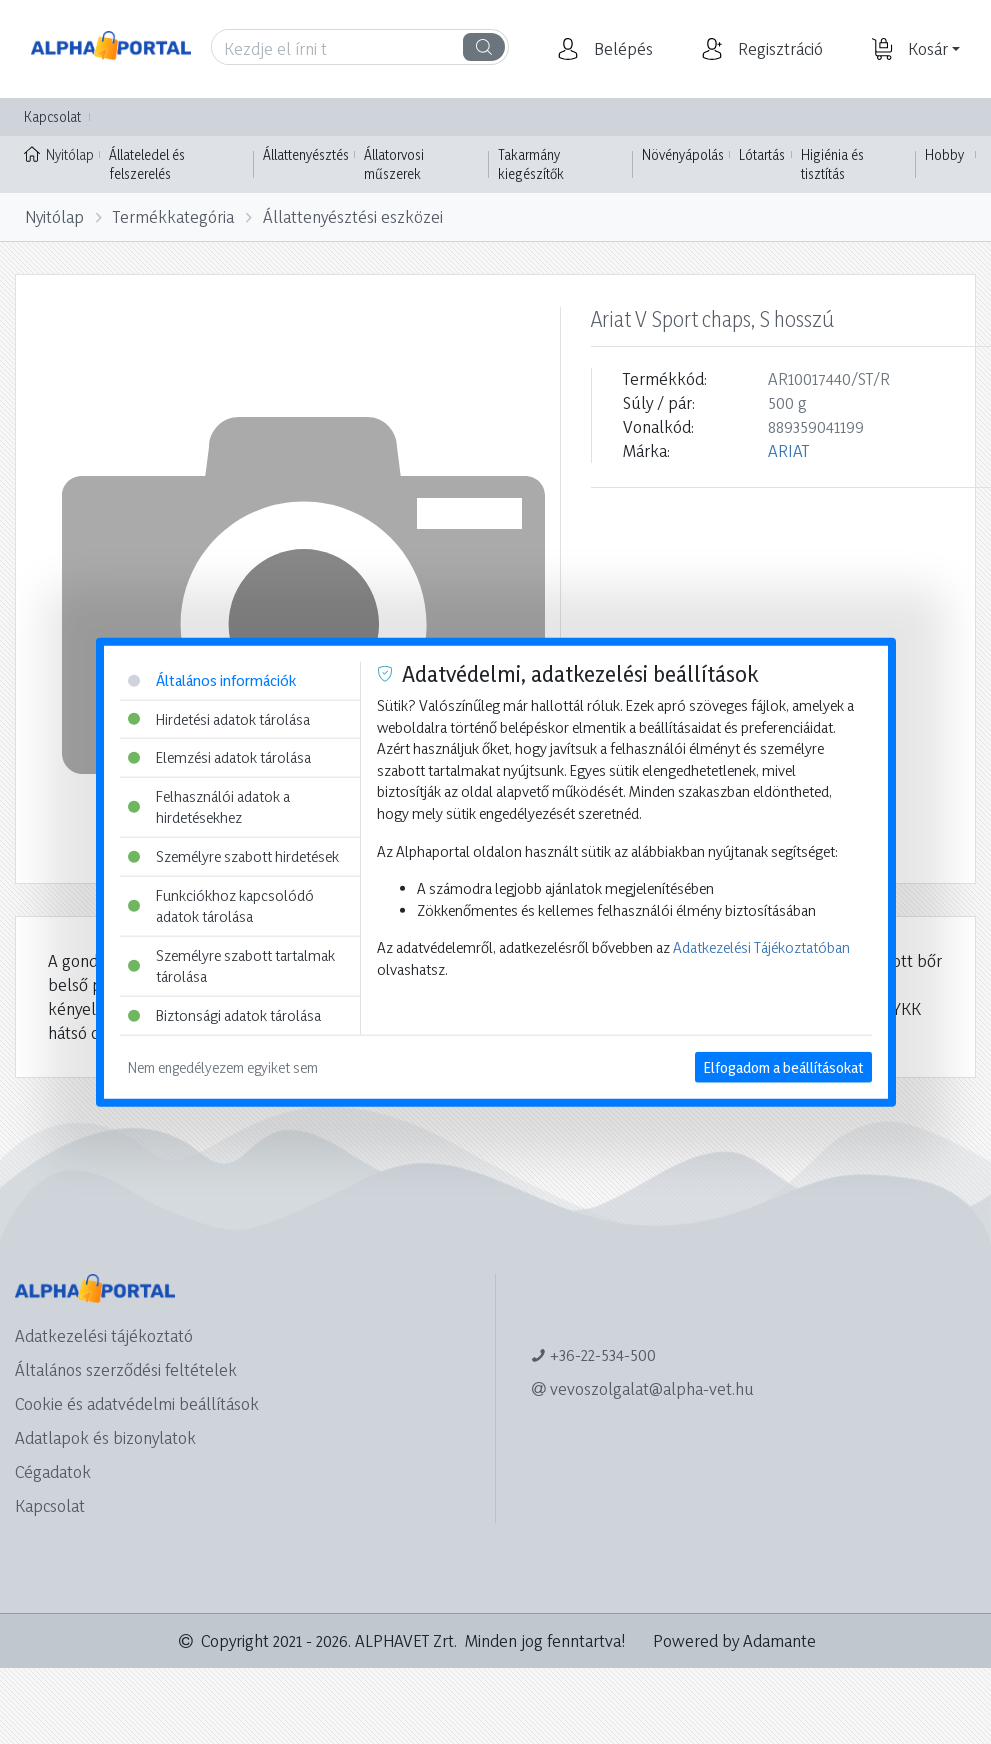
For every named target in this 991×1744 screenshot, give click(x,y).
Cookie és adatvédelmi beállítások (137, 1403)
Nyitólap (59, 153)
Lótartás (762, 154)
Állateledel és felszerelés (147, 164)
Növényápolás (683, 154)
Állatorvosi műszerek (394, 164)
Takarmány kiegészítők (531, 164)
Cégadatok (53, 1471)
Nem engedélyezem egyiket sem (223, 1066)
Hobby (944, 154)
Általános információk (212, 680)
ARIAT (788, 450)
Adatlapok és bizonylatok (105, 1437)
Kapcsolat (52, 116)
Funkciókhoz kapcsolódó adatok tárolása (221, 905)
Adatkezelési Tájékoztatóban (761, 947)
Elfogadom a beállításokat (783, 1066)
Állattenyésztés (306, 154)
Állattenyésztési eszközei (353, 216)
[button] (621, 49)
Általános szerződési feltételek (126, 1369)
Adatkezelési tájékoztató (104, 1335)
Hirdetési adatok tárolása (219, 718)
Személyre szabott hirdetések (233, 856)
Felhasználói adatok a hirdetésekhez (209, 806)
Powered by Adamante (734, 1640)
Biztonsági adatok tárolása (224, 1015)
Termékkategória (173, 216)
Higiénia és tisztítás (832, 164)
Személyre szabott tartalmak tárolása (231, 966)
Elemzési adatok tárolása (219, 757)
